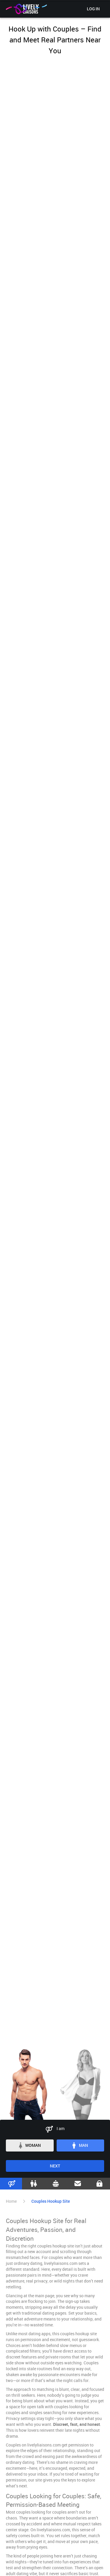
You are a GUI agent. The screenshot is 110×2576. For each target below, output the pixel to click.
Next (55, 2166)
